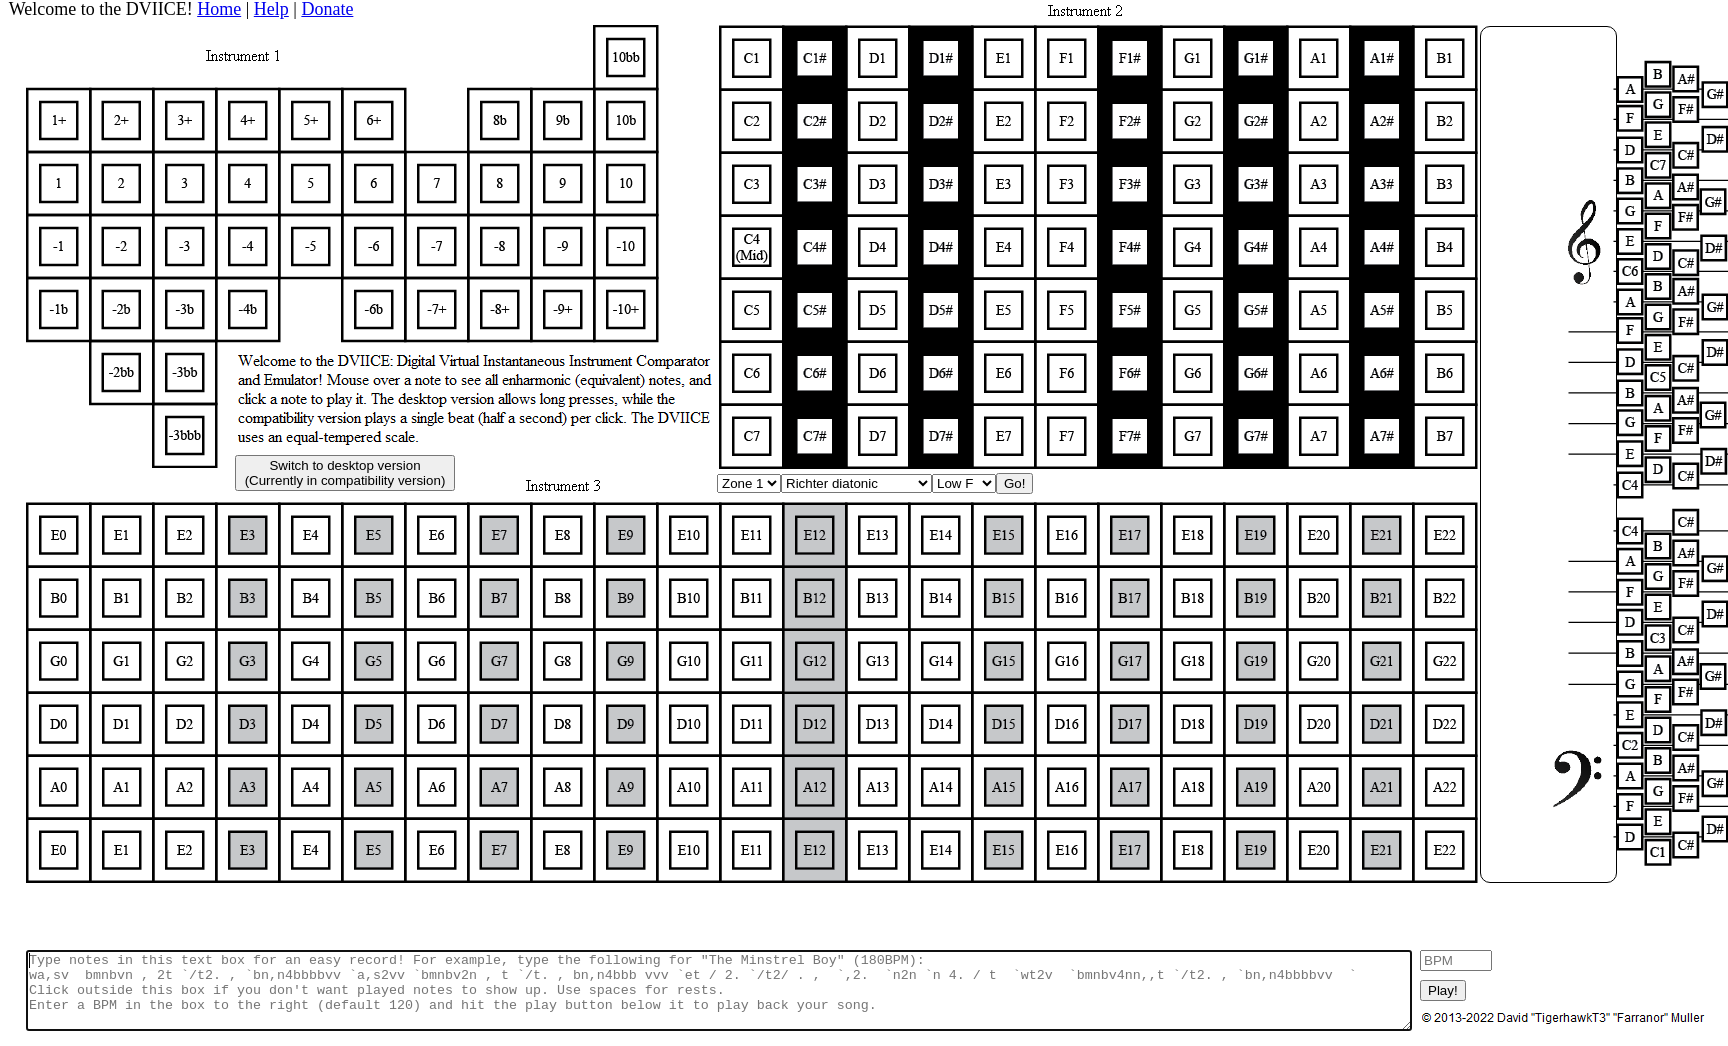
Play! (1443, 990)
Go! (1014, 483)
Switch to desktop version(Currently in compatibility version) (345, 473)
